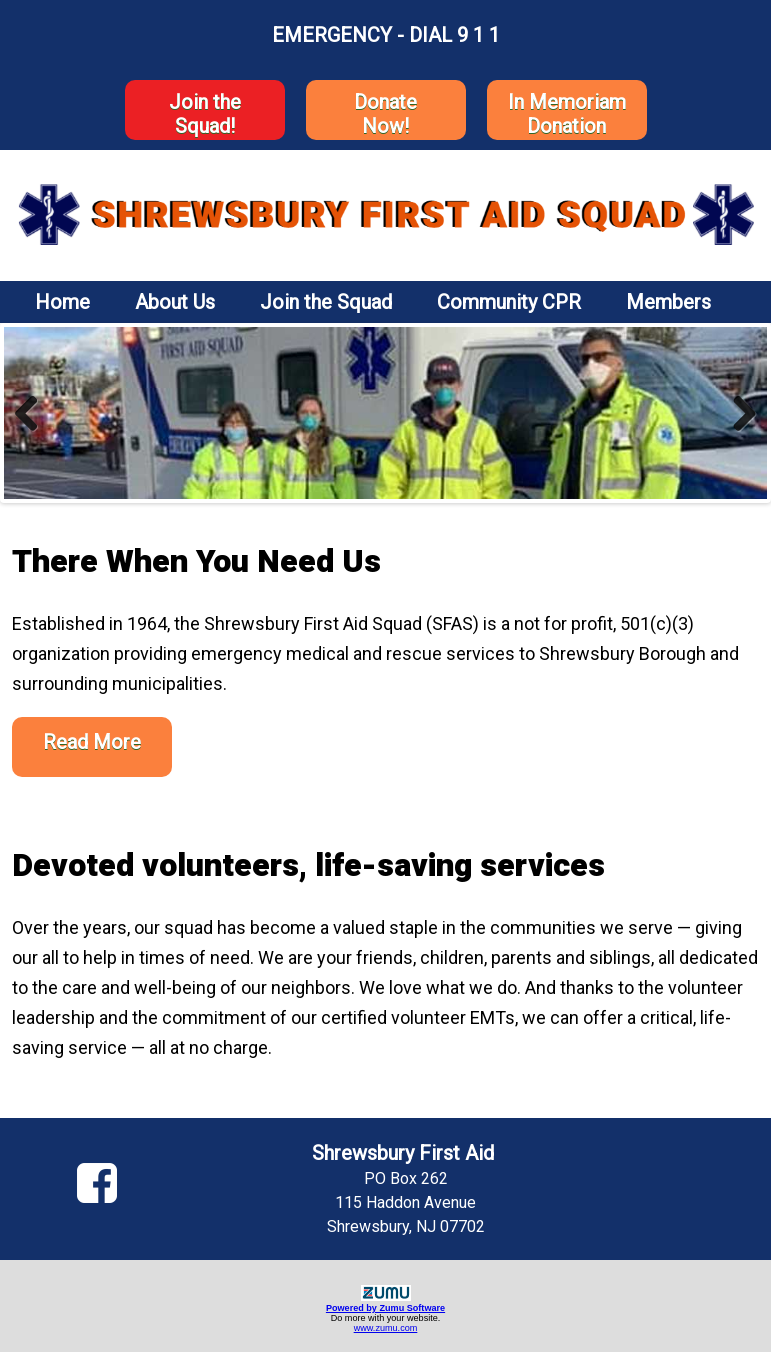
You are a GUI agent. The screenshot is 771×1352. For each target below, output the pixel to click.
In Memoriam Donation (567, 114)
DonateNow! (385, 114)
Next (737, 413)
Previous (34, 413)
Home (62, 302)
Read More (92, 742)
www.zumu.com (386, 1328)
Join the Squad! (205, 114)
